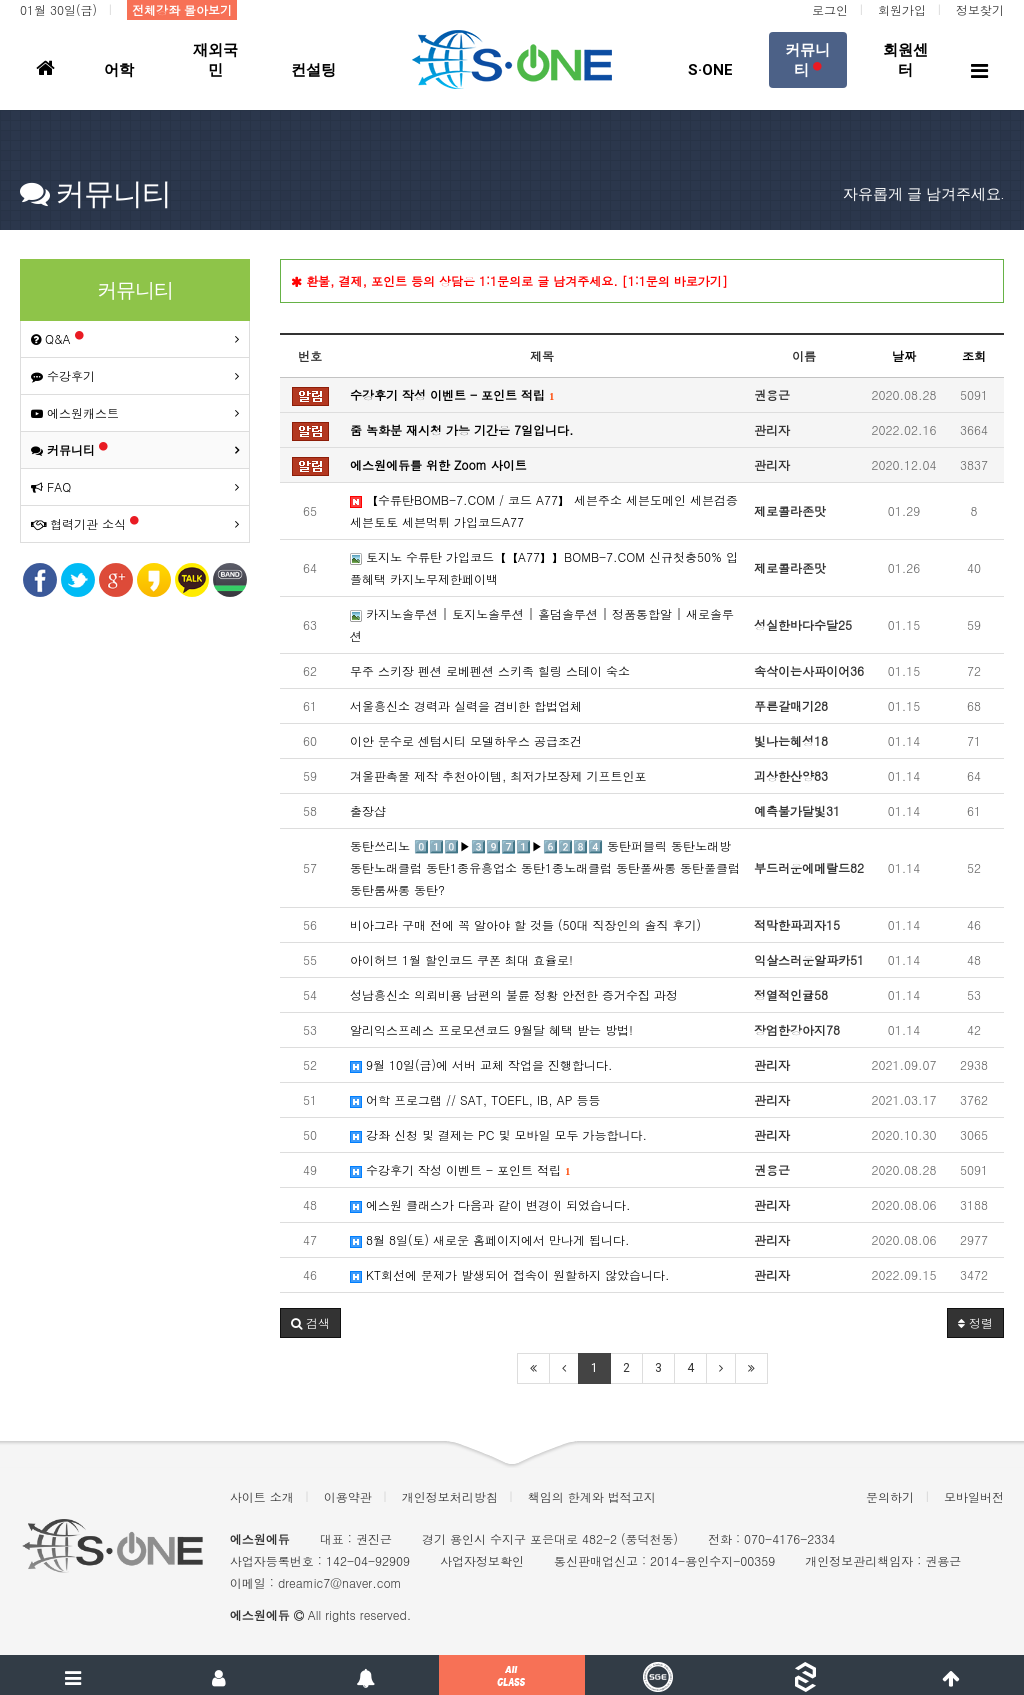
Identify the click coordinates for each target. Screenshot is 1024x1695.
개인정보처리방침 (450, 1496)
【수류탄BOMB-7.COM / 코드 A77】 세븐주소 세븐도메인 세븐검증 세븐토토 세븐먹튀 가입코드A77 (544, 510)
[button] (310, 1323)
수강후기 (63, 375)
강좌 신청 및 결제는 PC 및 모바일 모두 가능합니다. (498, 1134)
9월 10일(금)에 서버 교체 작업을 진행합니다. (481, 1064)
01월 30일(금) (58, 9)
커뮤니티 (69, 449)
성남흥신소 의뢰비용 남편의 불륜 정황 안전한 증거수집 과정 (514, 994)
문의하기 (890, 1496)
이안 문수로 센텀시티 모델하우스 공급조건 (466, 740)
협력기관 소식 (85, 523)
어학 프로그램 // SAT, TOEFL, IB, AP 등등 (475, 1099)
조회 (974, 355)
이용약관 (348, 1496)
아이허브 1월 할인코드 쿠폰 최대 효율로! (461, 959)
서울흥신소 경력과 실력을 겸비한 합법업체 (466, 705)
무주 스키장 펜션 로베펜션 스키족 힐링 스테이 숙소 (490, 670)
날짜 (904, 355)
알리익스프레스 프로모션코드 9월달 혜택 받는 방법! (491, 1029)
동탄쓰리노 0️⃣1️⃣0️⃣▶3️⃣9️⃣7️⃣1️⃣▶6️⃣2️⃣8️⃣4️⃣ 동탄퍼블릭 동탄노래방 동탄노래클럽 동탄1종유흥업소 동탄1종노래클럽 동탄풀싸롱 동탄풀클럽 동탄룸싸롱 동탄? (545, 867)
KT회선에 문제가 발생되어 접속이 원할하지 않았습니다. (509, 1274)
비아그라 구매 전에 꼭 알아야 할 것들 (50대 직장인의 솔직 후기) (525, 924)
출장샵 (368, 810)
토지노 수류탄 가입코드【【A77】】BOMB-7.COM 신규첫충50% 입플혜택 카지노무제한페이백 (544, 567)
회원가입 (902, 9)
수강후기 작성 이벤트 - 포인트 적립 (460, 1169)
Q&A (57, 338)
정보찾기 (980, 9)
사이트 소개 (262, 1496)
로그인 (830, 9)
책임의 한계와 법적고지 (592, 1496)
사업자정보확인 (482, 1560)
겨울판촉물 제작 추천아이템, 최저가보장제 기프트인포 (498, 775)
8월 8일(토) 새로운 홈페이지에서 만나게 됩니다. (490, 1239)
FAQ (51, 486)
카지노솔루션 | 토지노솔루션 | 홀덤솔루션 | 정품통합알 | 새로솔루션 (542, 624)
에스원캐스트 (75, 412)
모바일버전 (974, 1496)
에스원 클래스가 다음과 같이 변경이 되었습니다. (490, 1204)
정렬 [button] (975, 1322)
